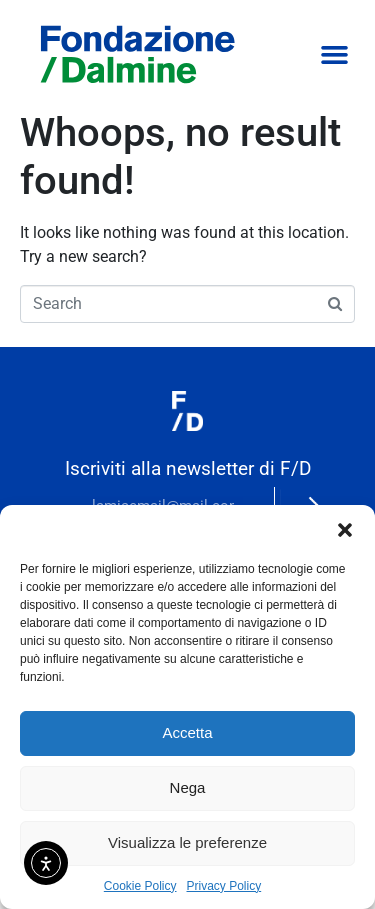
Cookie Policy (140, 886)
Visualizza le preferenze (187, 842)
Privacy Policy (224, 886)
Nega (188, 787)
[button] (345, 530)
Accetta (187, 732)
